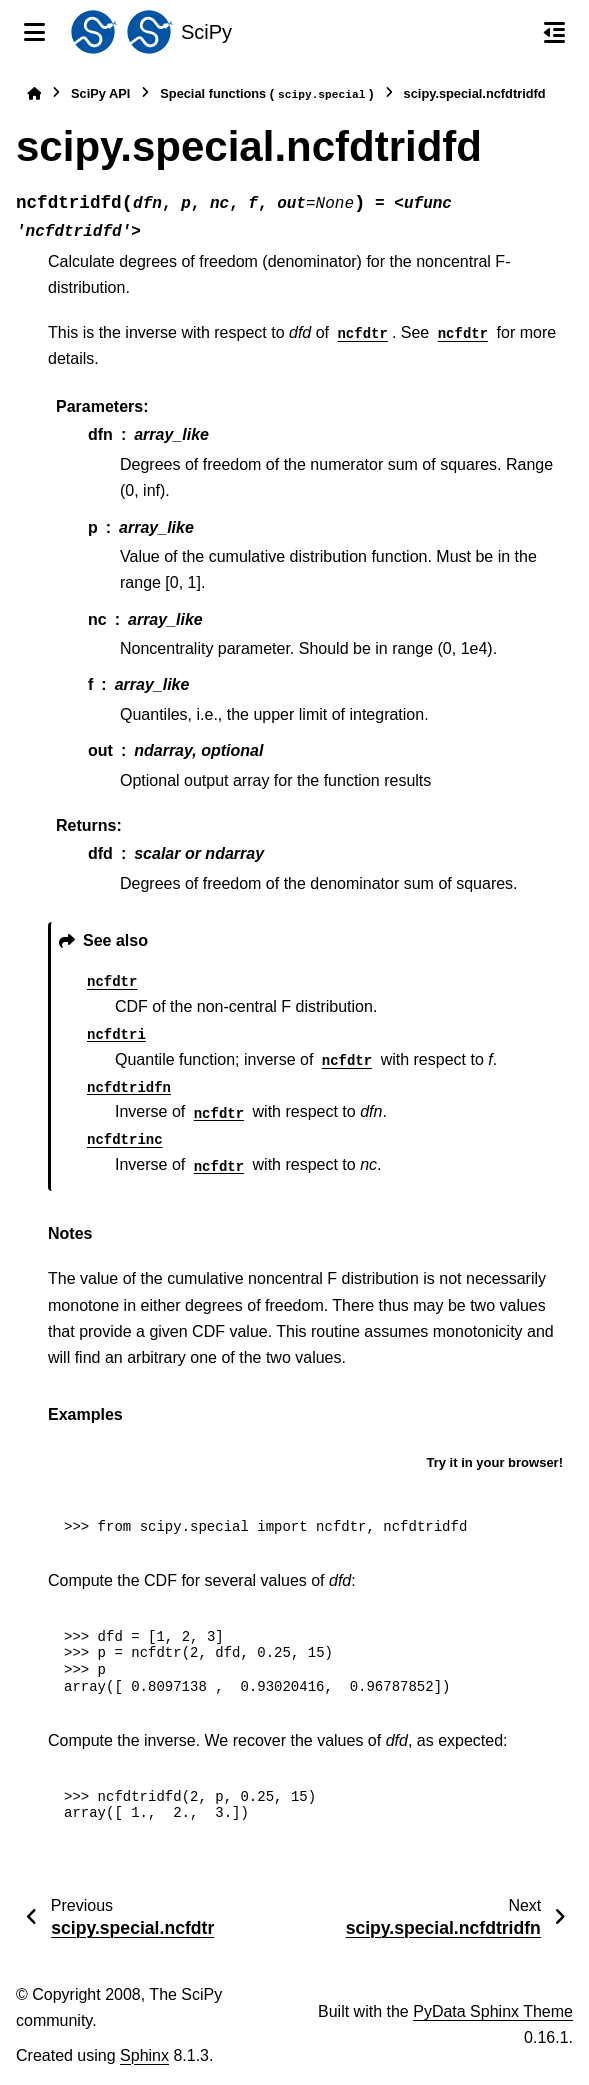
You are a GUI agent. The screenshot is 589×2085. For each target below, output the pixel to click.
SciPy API (100, 93)
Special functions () (266, 94)
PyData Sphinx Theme (493, 2011)
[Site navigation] (34, 32)
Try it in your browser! (494, 1462)
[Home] (34, 93)
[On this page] (554, 32)
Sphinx (144, 2055)
